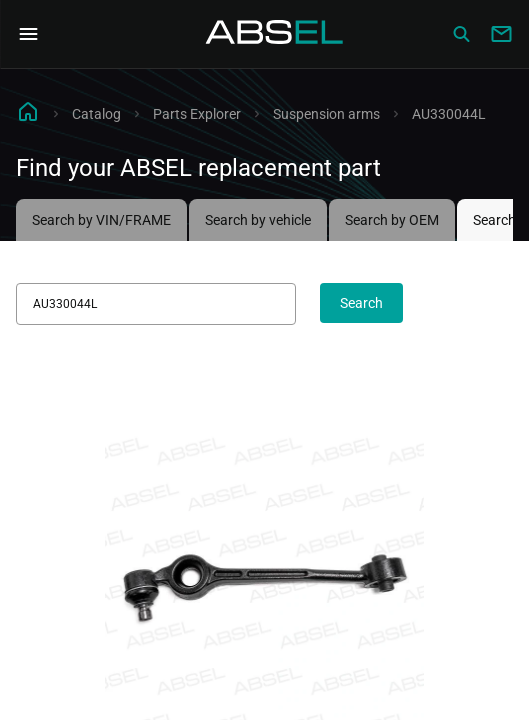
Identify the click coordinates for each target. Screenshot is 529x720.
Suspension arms (326, 114)
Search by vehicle (258, 220)
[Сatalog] (461, 34)
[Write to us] (501, 34)
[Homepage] (275, 34)
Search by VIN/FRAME (101, 220)
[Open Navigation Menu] (28, 34)
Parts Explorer (197, 114)
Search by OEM (392, 220)
